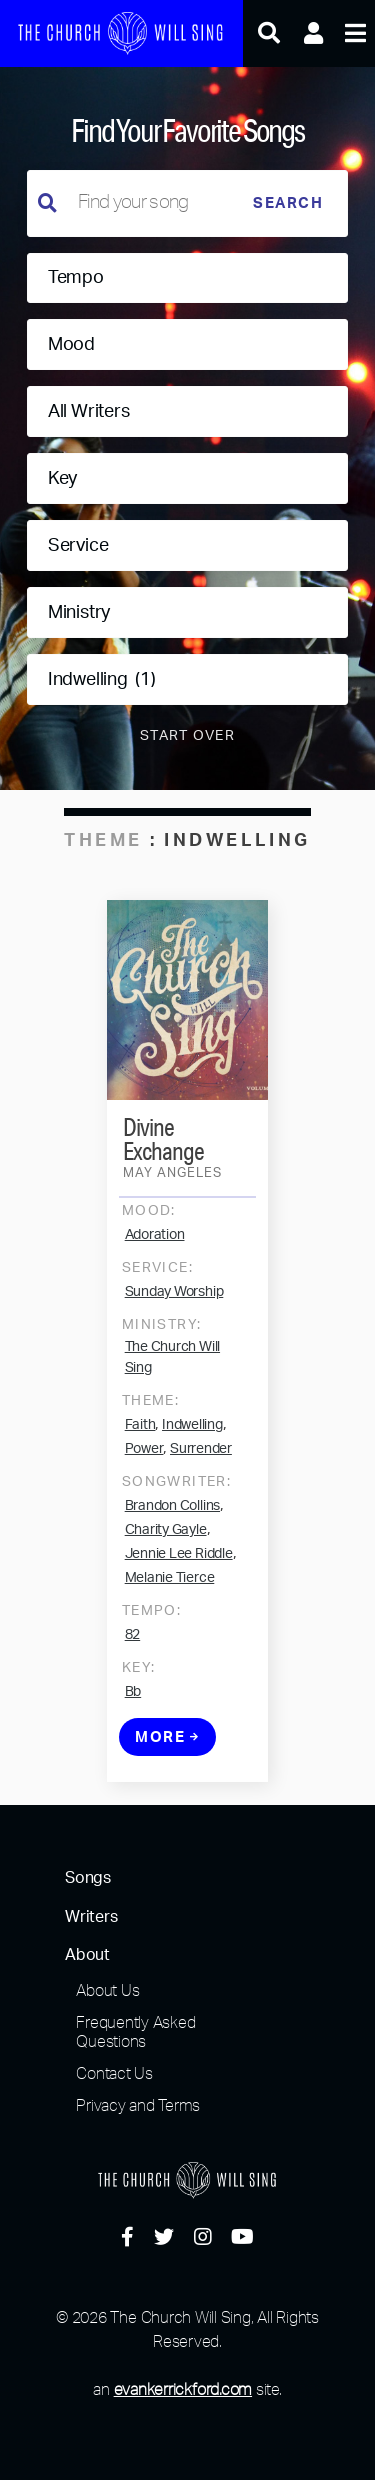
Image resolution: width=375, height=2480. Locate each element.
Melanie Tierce (170, 1584)
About (87, 1955)
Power (144, 1455)
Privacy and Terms (138, 2105)
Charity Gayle (166, 1536)
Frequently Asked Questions (135, 2031)
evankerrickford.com (183, 2389)
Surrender (201, 1455)
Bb (133, 1698)
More (167, 1743)
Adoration (155, 1241)
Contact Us (114, 2073)
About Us (107, 1990)
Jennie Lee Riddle (179, 1560)
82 (133, 1641)
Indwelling (192, 1431)
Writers (91, 1917)
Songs (88, 1878)
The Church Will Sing (172, 1363)
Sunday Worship (174, 1298)
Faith (140, 1431)
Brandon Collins (172, 1512)
